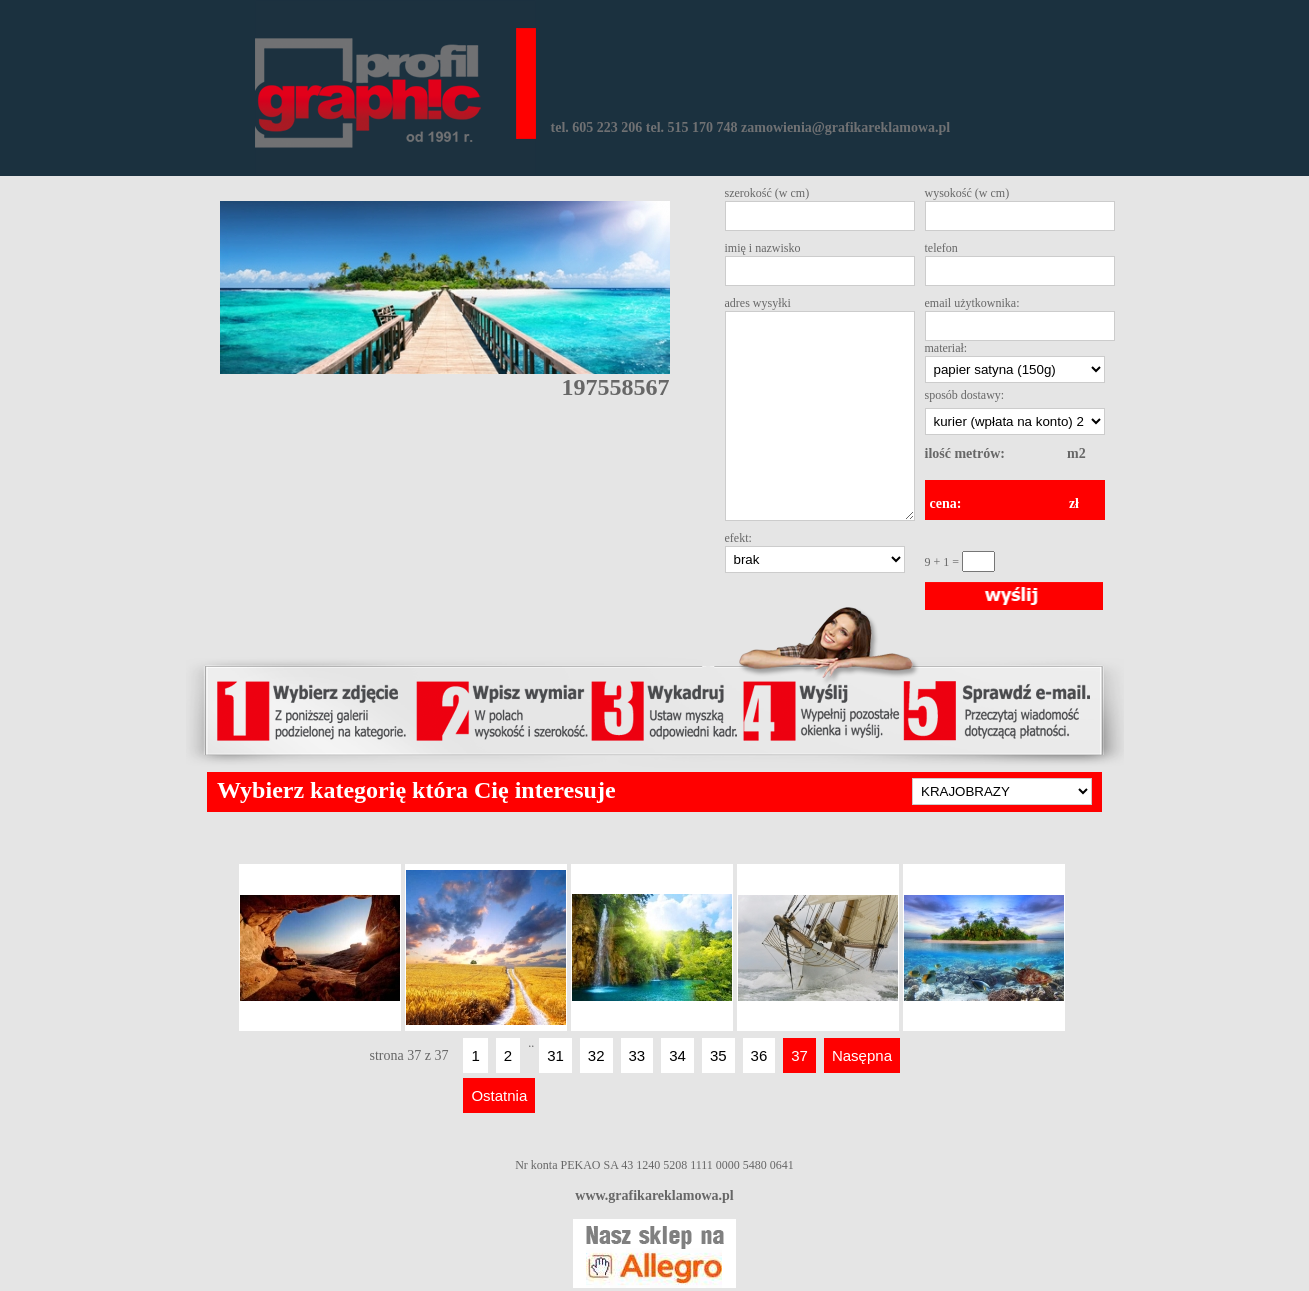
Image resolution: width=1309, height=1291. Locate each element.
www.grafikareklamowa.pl (654, 1195)
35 (718, 1055)
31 (555, 1055)
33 (637, 1055)
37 (799, 1055)
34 (677, 1055)
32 (596, 1055)
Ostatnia (499, 1095)
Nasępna (862, 1055)
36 (759, 1055)
